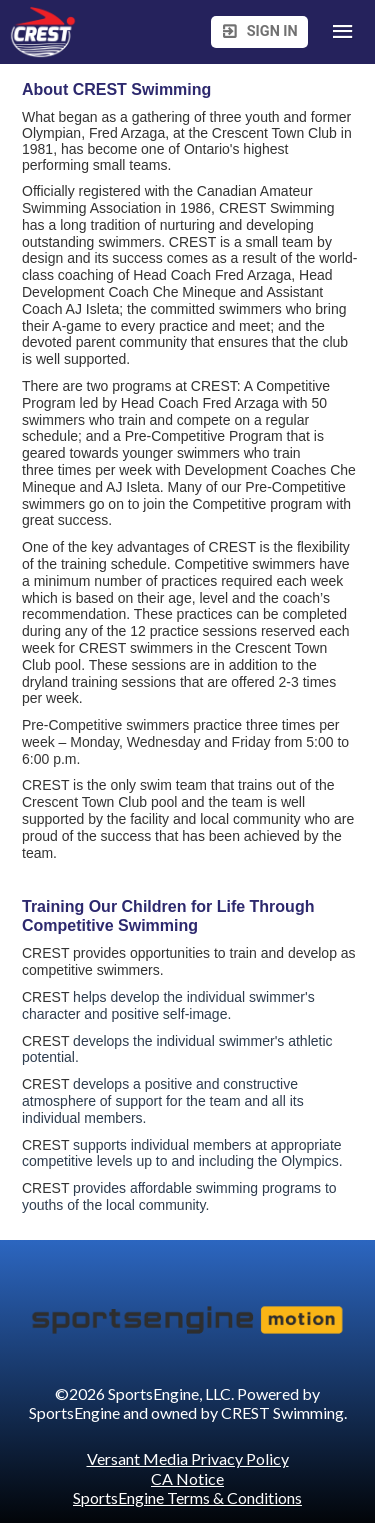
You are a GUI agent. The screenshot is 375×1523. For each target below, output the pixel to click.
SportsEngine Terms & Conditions (187, 1497)
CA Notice (187, 1478)
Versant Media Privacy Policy (188, 1458)
